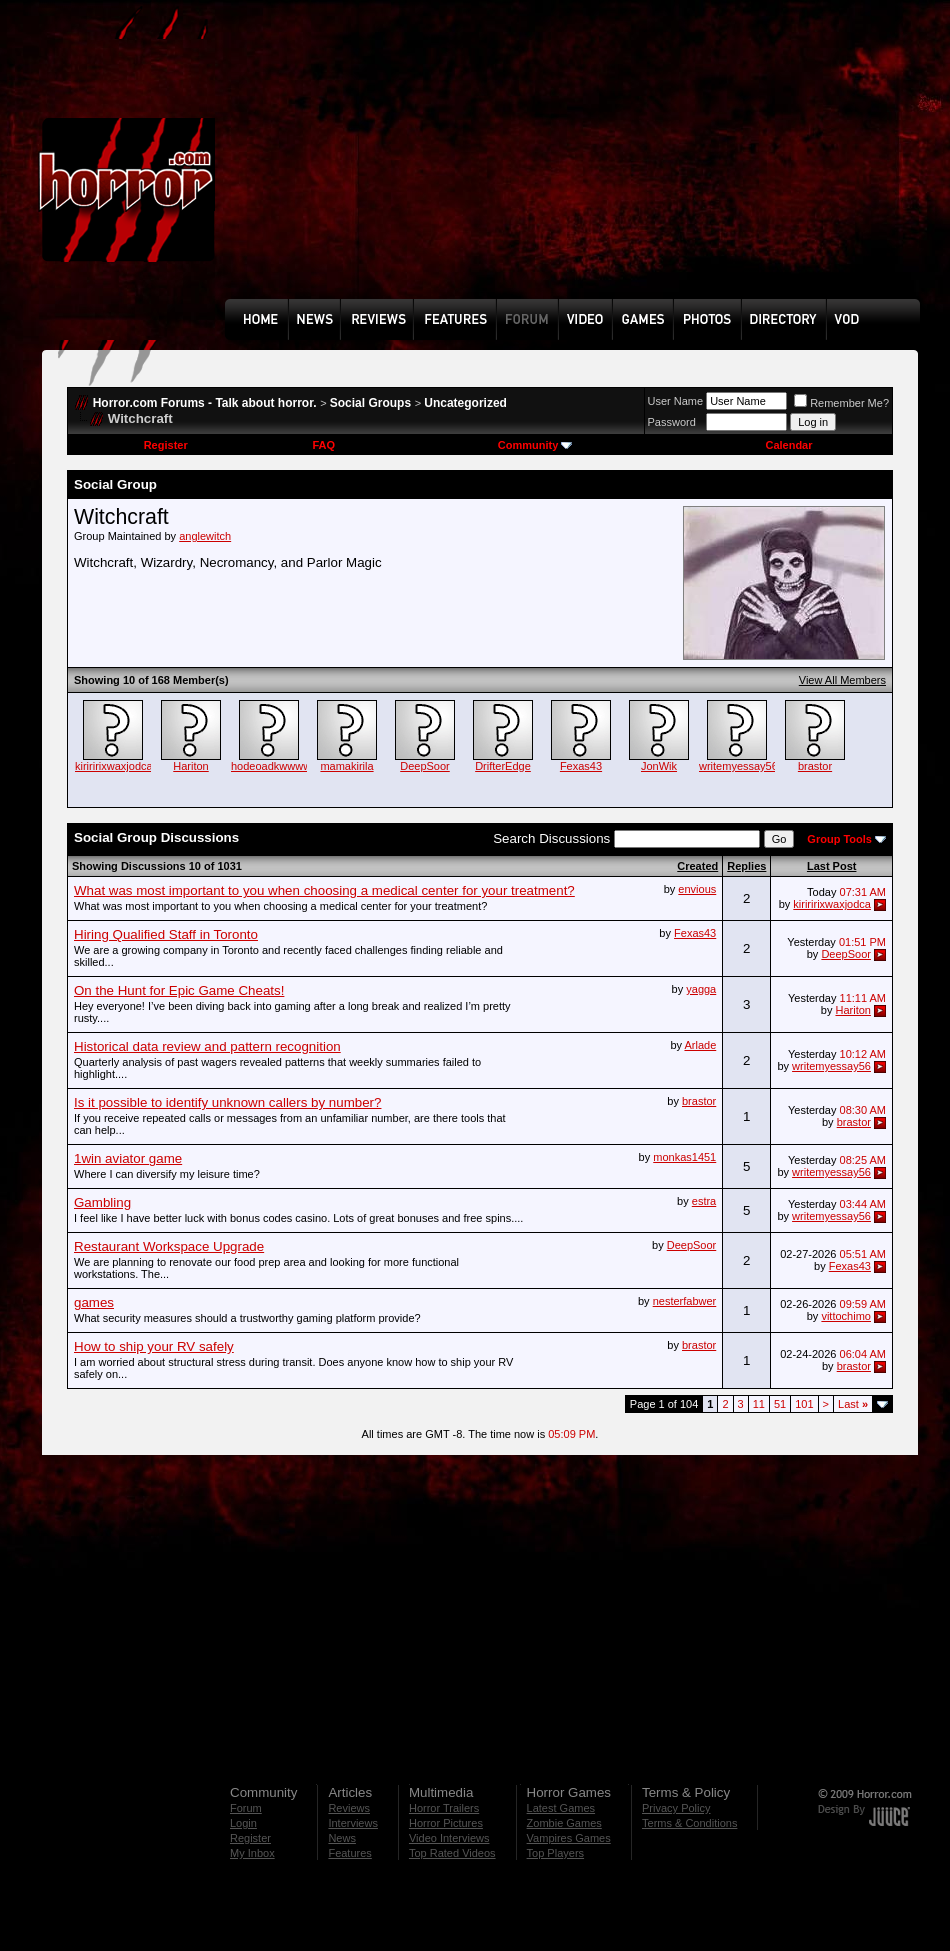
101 (804, 1404)
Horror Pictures (446, 1823)
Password (672, 422)
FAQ (323, 445)
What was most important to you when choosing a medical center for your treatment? (324, 890)
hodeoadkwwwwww (279, 766)
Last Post (832, 866)
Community (535, 445)
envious (697, 889)
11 (759, 1404)
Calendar (788, 445)
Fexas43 (581, 766)
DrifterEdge (503, 766)
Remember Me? (841, 403)
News (342, 1838)
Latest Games (561, 1808)
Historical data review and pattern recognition (207, 1046)
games (94, 1302)
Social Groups (370, 403)
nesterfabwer (685, 1301)
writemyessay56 (738, 766)
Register (166, 445)
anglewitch (205, 536)
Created (697, 866)
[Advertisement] (353, 164)
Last (853, 1404)
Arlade (700, 1045)
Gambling (102, 1202)
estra (704, 1201)
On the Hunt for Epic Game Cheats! (179, 990)
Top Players (555, 1853)
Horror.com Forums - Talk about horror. (205, 403)
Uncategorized (465, 403)
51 (780, 1404)
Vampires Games (569, 1838)
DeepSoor (425, 766)
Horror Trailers (444, 1808)
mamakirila (346, 766)
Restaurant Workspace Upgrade (169, 1246)
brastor (815, 766)
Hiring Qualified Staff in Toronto (166, 934)
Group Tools (839, 839)
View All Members (842, 680)
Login (243, 1823)
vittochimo (846, 1316)
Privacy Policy (676, 1808)
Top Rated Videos (452, 1853)
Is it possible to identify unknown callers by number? (227, 1102)
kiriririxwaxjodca (114, 766)
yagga (701, 989)
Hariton (190, 766)
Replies (746, 866)
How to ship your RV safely (154, 1346)
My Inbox (252, 1853)
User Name (676, 401)
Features (349, 1853)
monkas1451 (684, 1157)
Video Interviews (449, 1838)
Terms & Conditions (689, 1823)
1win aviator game (128, 1158)
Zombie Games (564, 1823)
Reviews (349, 1808)
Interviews (353, 1823)
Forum (246, 1808)
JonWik (659, 766)
